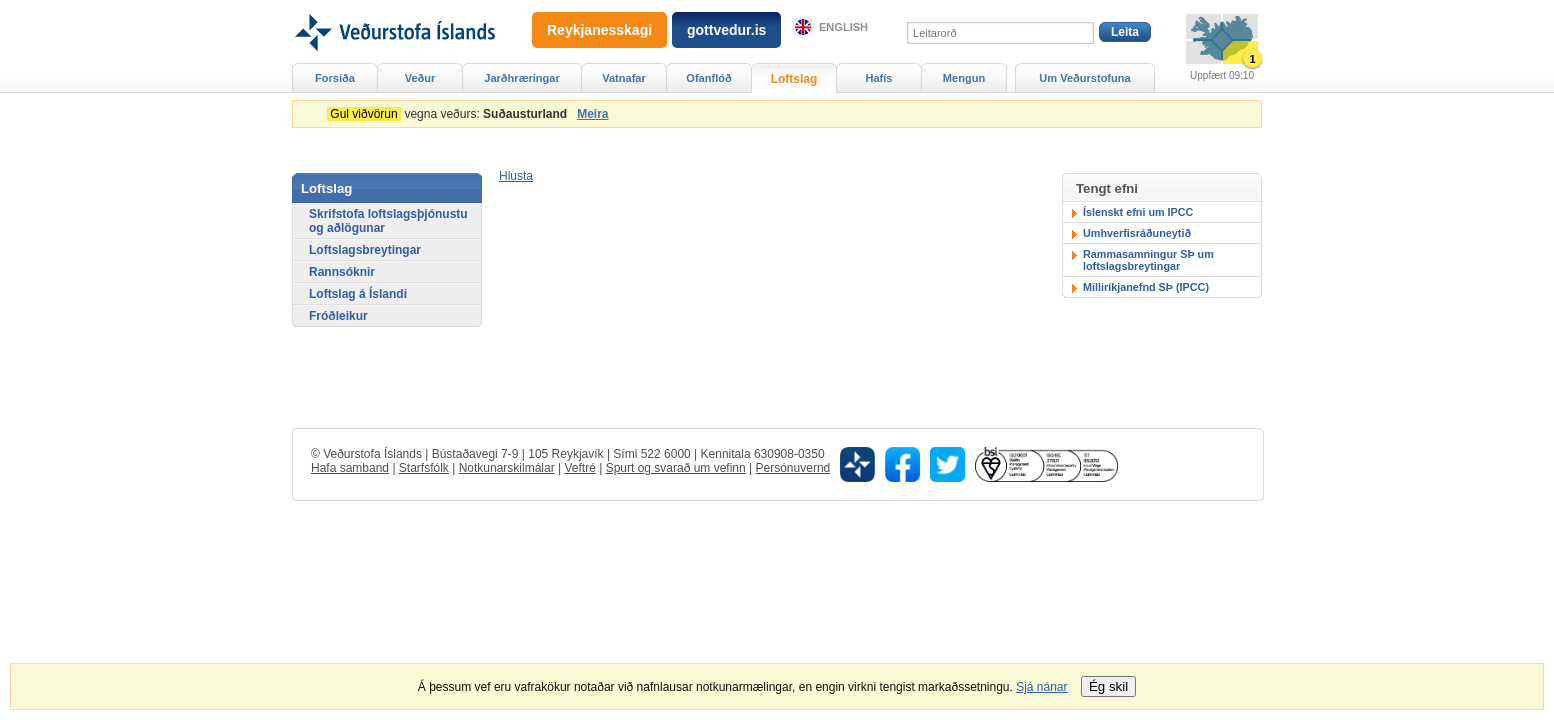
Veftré (579, 468)
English (843, 27)
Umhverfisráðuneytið (1137, 233)
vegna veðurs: (450, 114)
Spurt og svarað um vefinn (676, 468)
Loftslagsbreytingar (365, 250)
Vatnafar (624, 78)
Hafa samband (350, 468)
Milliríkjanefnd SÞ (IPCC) (1146, 287)
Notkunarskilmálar (507, 468)
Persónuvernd (793, 468)
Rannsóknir (342, 272)
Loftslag (794, 79)
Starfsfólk (424, 468)
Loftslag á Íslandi (358, 294)
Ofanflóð (708, 78)
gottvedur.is (726, 30)
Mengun (964, 78)
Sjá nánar (1041, 687)
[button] (516, 176)
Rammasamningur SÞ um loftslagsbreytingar (1148, 260)
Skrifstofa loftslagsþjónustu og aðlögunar (388, 221)
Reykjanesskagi (599, 30)
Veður (420, 78)
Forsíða (335, 78)
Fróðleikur (338, 316)
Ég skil (1108, 686)
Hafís (879, 78)
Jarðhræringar (521, 78)
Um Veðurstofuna (1084, 78)
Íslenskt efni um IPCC (1138, 212)
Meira (592, 114)
